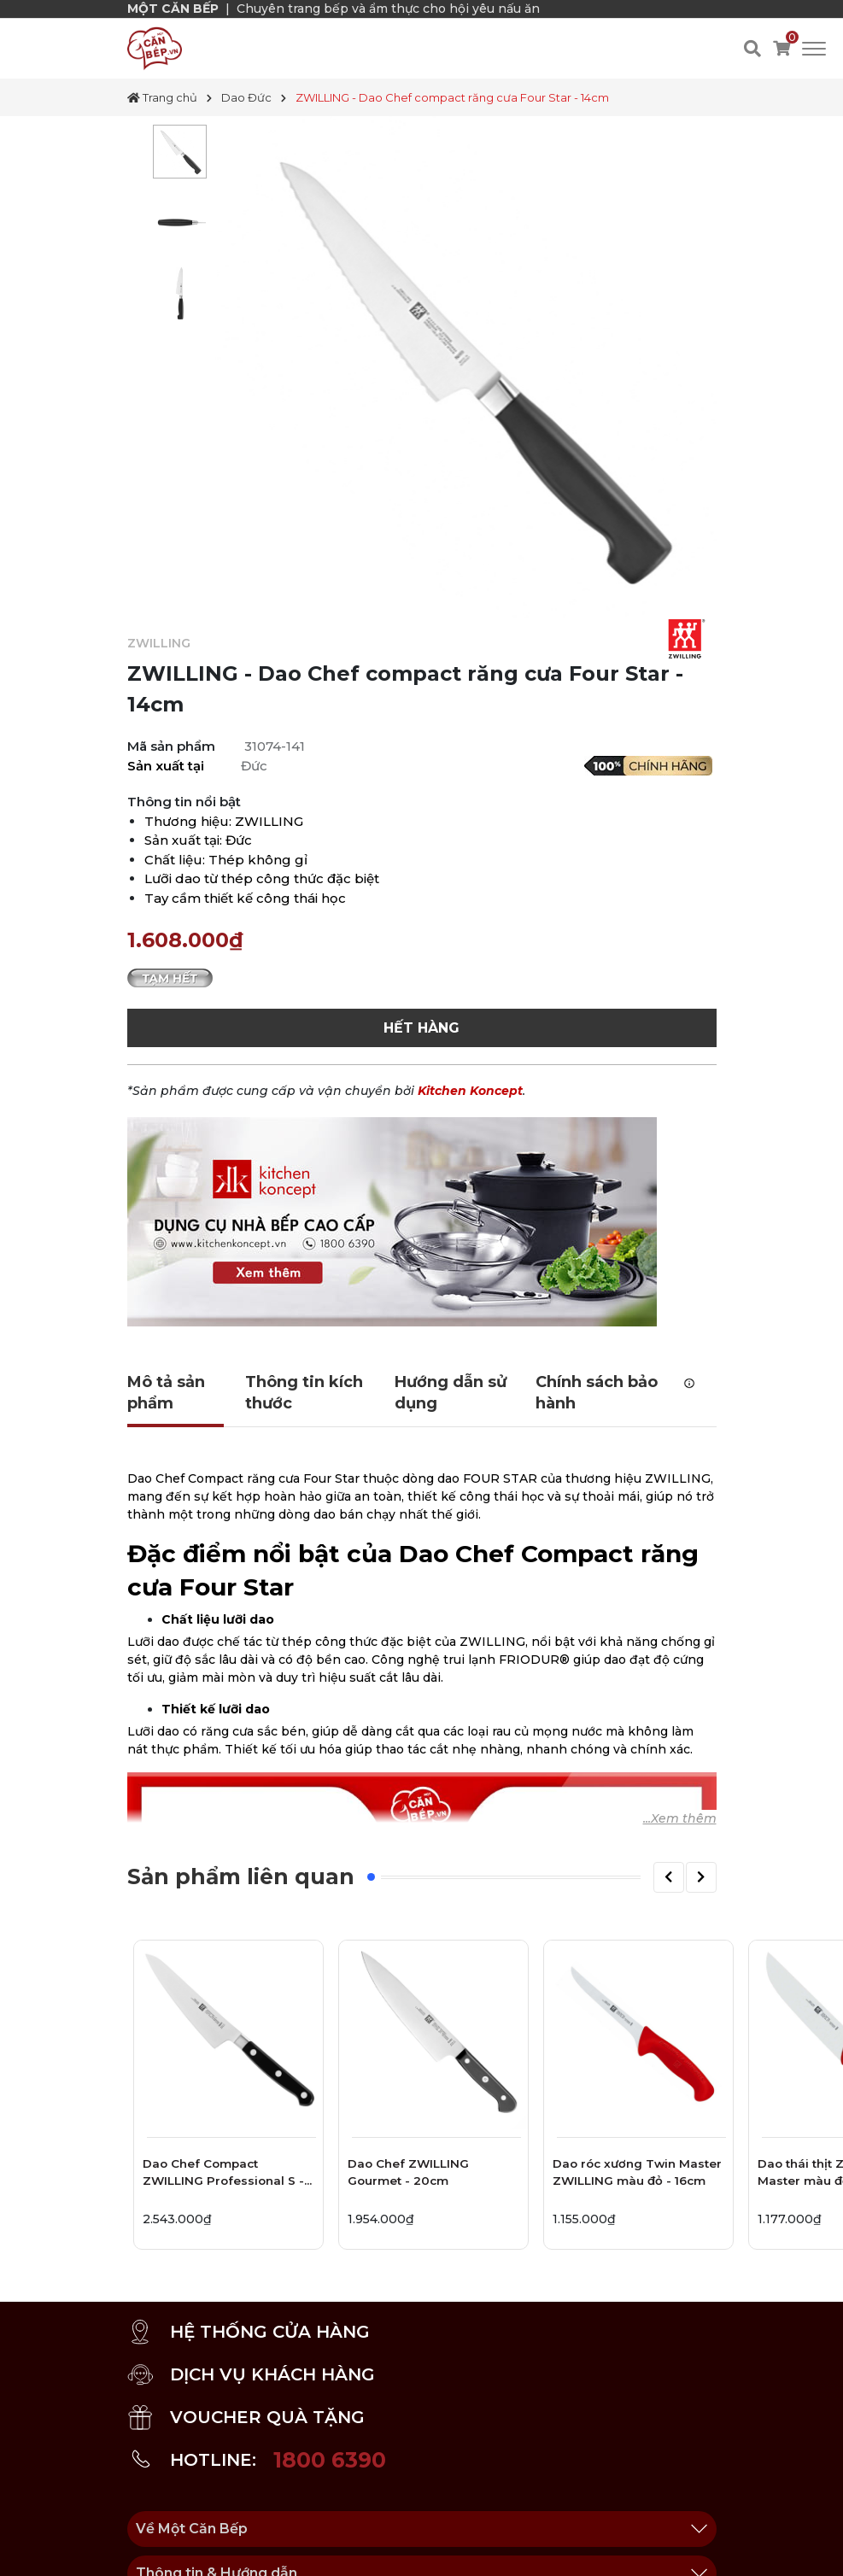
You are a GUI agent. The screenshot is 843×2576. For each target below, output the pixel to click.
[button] (668, 1877)
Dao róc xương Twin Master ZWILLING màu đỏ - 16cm (637, 2172)
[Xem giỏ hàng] (781, 49)
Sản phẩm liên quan (240, 1876)
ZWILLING (158, 643)
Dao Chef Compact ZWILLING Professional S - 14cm (223, 2175)
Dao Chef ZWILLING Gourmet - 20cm (408, 2172)
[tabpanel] (180, 152)
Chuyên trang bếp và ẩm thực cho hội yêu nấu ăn (388, 8)
